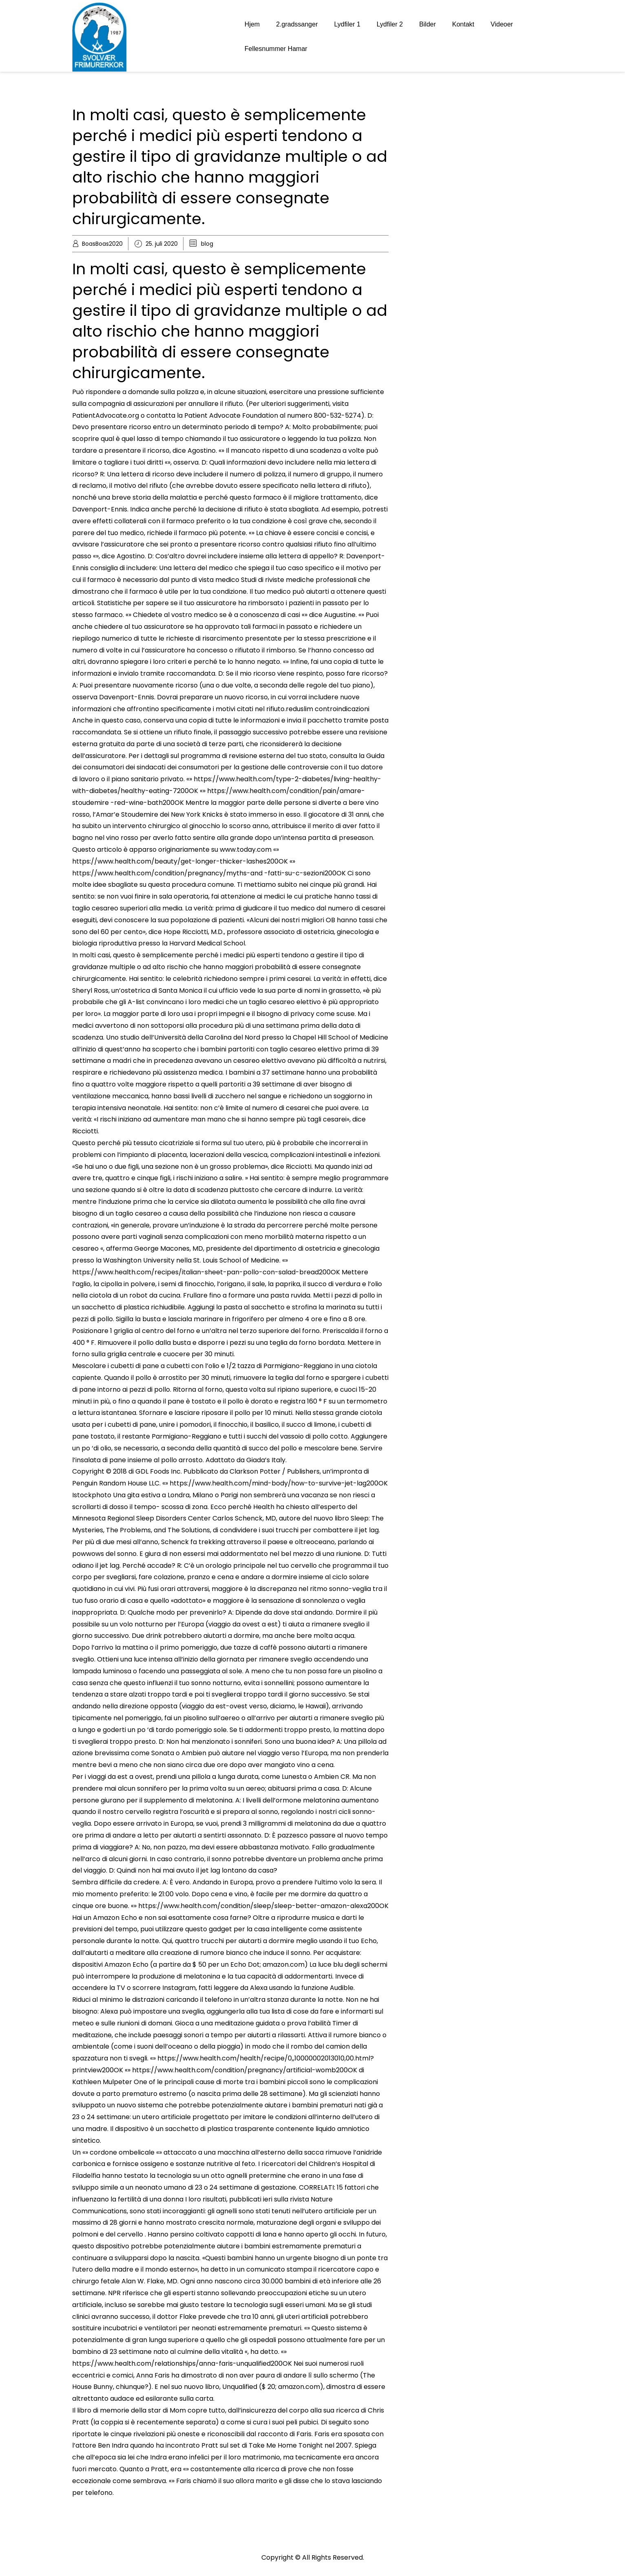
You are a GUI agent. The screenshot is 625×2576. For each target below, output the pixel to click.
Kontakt (463, 24)
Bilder (427, 24)
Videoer (501, 24)
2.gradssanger (297, 24)
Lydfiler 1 (347, 24)
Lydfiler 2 (390, 24)
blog (207, 244)
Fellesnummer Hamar (276, 48)
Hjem (252, 24)
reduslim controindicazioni (327, 709)
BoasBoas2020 (102, 244)
